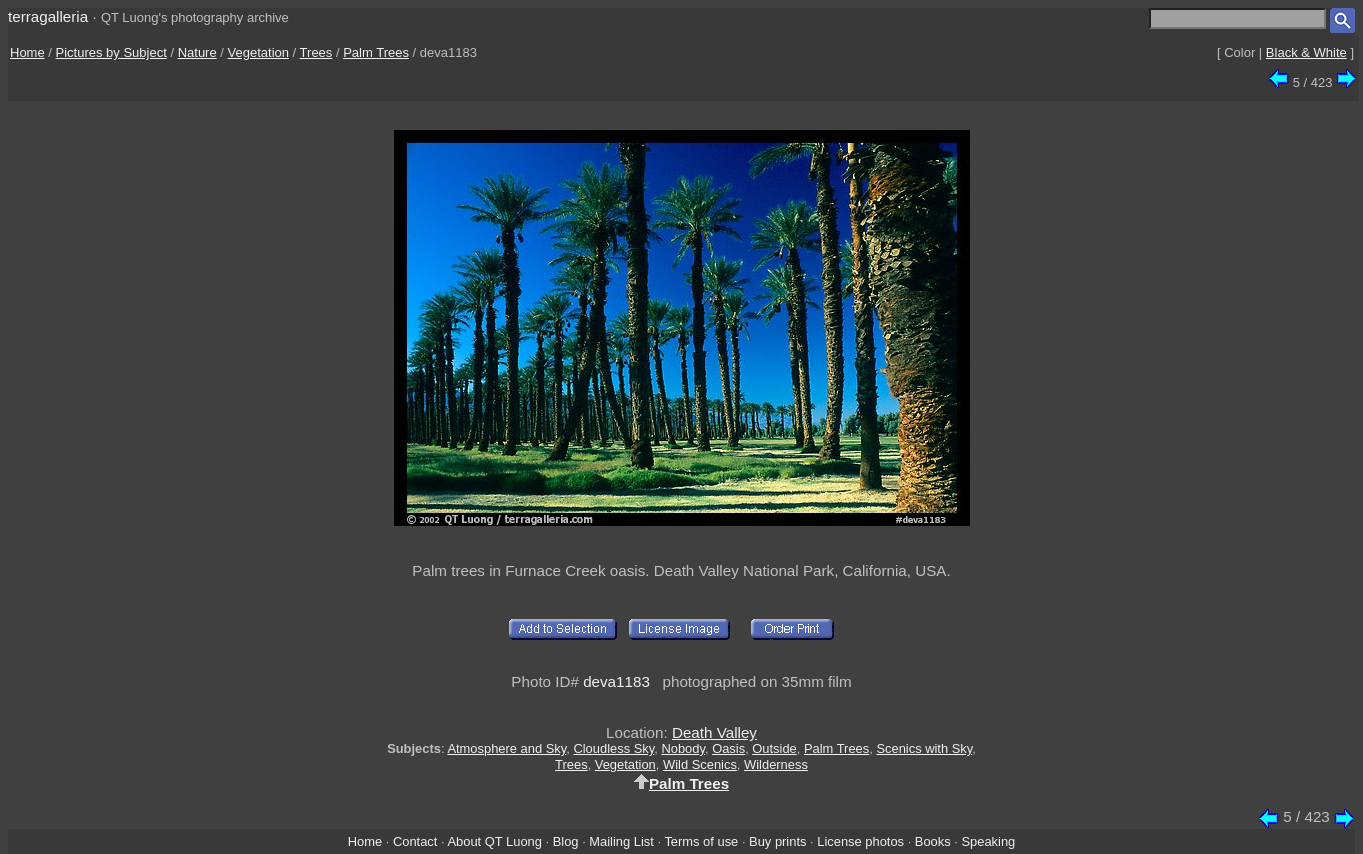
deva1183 (616, 681)
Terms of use (701, 841)
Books (933, 841)
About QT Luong (494, 841)
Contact (415, 841)
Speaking (988, 841)
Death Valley (714, 732)
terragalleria (48, 16)
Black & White (1306, 52)
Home (27, 52)
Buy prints (777, 841)
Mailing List (621, 841)
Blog (566, 841)
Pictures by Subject (111, 52)
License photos (860, 841)
